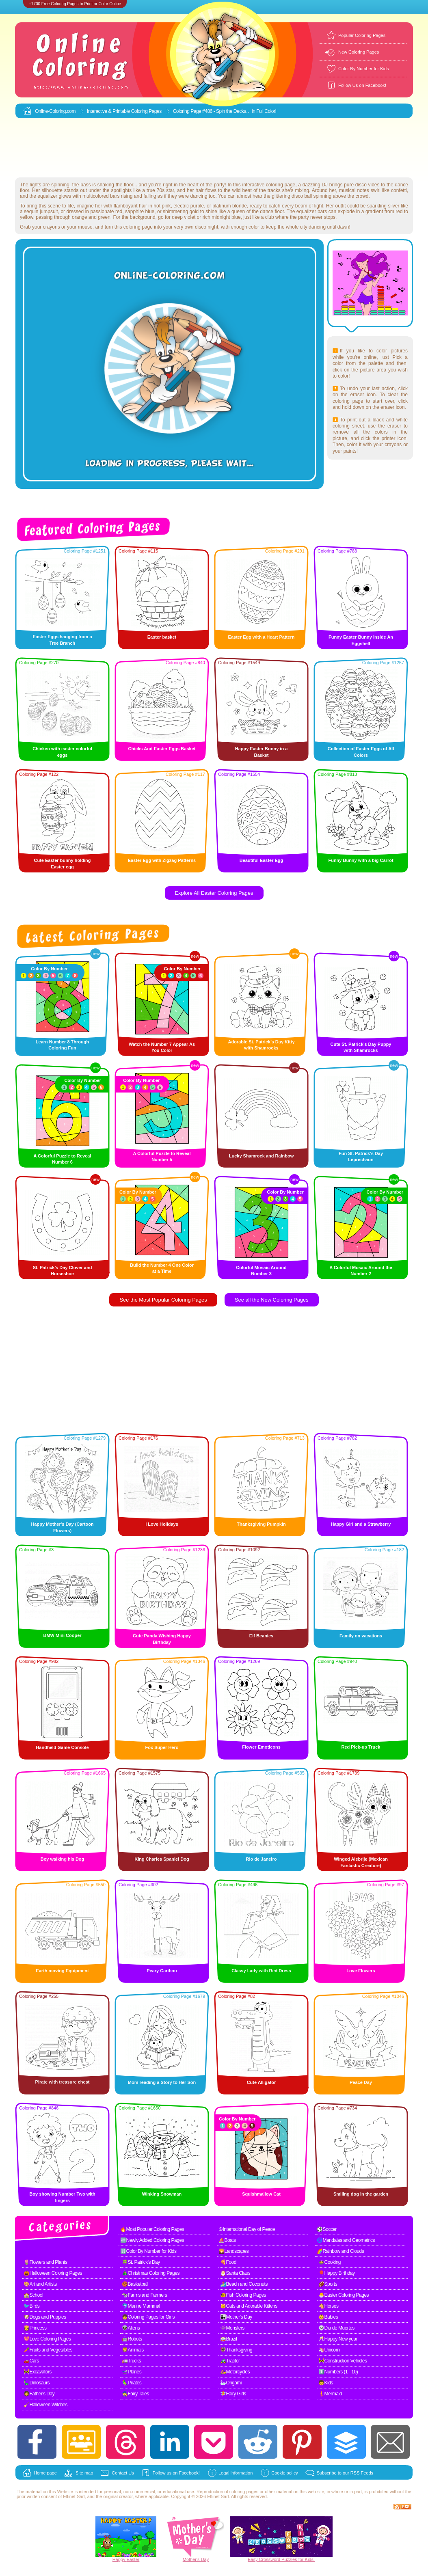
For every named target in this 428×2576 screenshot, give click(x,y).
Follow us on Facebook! (176, 2472)
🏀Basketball (135, 2284)
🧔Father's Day (39, 2394)
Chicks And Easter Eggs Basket (162, 748)
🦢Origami (231, 2383)
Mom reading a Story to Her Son (162, 2082)
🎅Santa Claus (235, 2273)
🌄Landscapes (233, 2251)
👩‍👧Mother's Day (236, 2317)
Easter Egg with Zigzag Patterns (162, 860)
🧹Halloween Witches (45, 2405)
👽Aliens (131, 2328)
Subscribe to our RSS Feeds (345, 2472)
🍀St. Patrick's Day (141, 2262)
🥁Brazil (228, 2339)
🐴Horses (328, 2306)
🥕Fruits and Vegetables (48, 2350)
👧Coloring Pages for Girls (148, 2317)
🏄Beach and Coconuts (244, 2284)
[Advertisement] (214, 148)
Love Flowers (360, 1970)
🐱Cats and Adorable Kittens (248, 2306)
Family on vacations (360, 1635)
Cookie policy (284, 2472)
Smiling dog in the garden (360, 2194)
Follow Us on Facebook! (362, 85)
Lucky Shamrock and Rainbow (261, 1155)
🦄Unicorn (328, 2350)
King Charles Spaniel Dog (161, 1859)
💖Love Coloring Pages (47, 2339)
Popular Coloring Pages (361, 35)
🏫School (33, 2295)
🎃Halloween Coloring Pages (53, 2273)
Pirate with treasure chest (62, 2081)
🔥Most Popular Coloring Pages (152, 2229)
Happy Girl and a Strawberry (361, 1524)
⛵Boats (227, 2240)
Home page (45, 2472)
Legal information (235, 2472)
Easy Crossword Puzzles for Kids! (281, 2559)
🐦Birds (31, 2306)
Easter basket (162, 637)
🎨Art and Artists (40, 2284)
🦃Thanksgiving (236, 2350)
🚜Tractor (230, 2361)
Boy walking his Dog (62, 1859)
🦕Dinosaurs (37, 2383)
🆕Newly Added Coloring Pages (152, 2240)
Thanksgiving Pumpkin (261, 1524)
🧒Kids (325, 2383)
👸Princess (35, 2328)
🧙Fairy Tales (135, 2394)
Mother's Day (196, 2559)
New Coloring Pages (358, 52)
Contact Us (123, 2472)
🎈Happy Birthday (336, 2273)
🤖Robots (132, 2339)
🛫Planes (131, 2372)
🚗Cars (31, 2361)
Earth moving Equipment (62, 1970)
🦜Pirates (131, 2383)
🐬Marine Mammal (141, 2306)
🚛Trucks (131, 2361)
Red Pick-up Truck (361, 1747)
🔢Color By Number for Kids (148, 2251)
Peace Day (361, 2082)
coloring (237, 2491)
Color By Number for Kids (363, 68)
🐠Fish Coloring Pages (243, 2295)
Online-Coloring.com (55, 111)
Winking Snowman (162, 2194)
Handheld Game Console (62, 1747)
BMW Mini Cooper (62, 1635)
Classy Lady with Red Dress (261, 1970)
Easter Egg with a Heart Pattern (261, 637)
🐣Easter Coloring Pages (343, 2295)
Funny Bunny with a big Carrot (360, 860)
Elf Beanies (261, 1635)
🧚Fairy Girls (233, 2394)
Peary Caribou (162, 1970)
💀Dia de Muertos (336, 2328)
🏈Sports (327, 2284)
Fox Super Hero (162, 1747)
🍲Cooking (329, 2262)
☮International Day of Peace (246, 2229)
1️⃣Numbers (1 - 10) (338, 2372)
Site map (84, 2472)
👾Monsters (232, 2328)
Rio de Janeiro (261, 1859)
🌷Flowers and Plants (45, 2262)
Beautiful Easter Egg (261, 860)
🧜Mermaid (330, 2394)
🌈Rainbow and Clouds (340, 2251)
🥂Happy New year (337, 2339)
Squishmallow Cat (261, 2194)
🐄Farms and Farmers (144, 2295)
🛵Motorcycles (235, 2372)
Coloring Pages (146, 111)
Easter (133, 2559)
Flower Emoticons (261, 1747)
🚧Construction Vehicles (342, 2361)
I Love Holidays (161, 1524)
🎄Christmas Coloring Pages (150, 2273)
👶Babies (328, 2317)
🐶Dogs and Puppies (45, 2317)
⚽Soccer (327, 2229)
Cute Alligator (261, 2082)
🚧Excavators (38, 2372)
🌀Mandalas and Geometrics (346, 2240)
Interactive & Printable (109, 111)
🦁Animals (133, 2350)
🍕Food (228, 2262)
